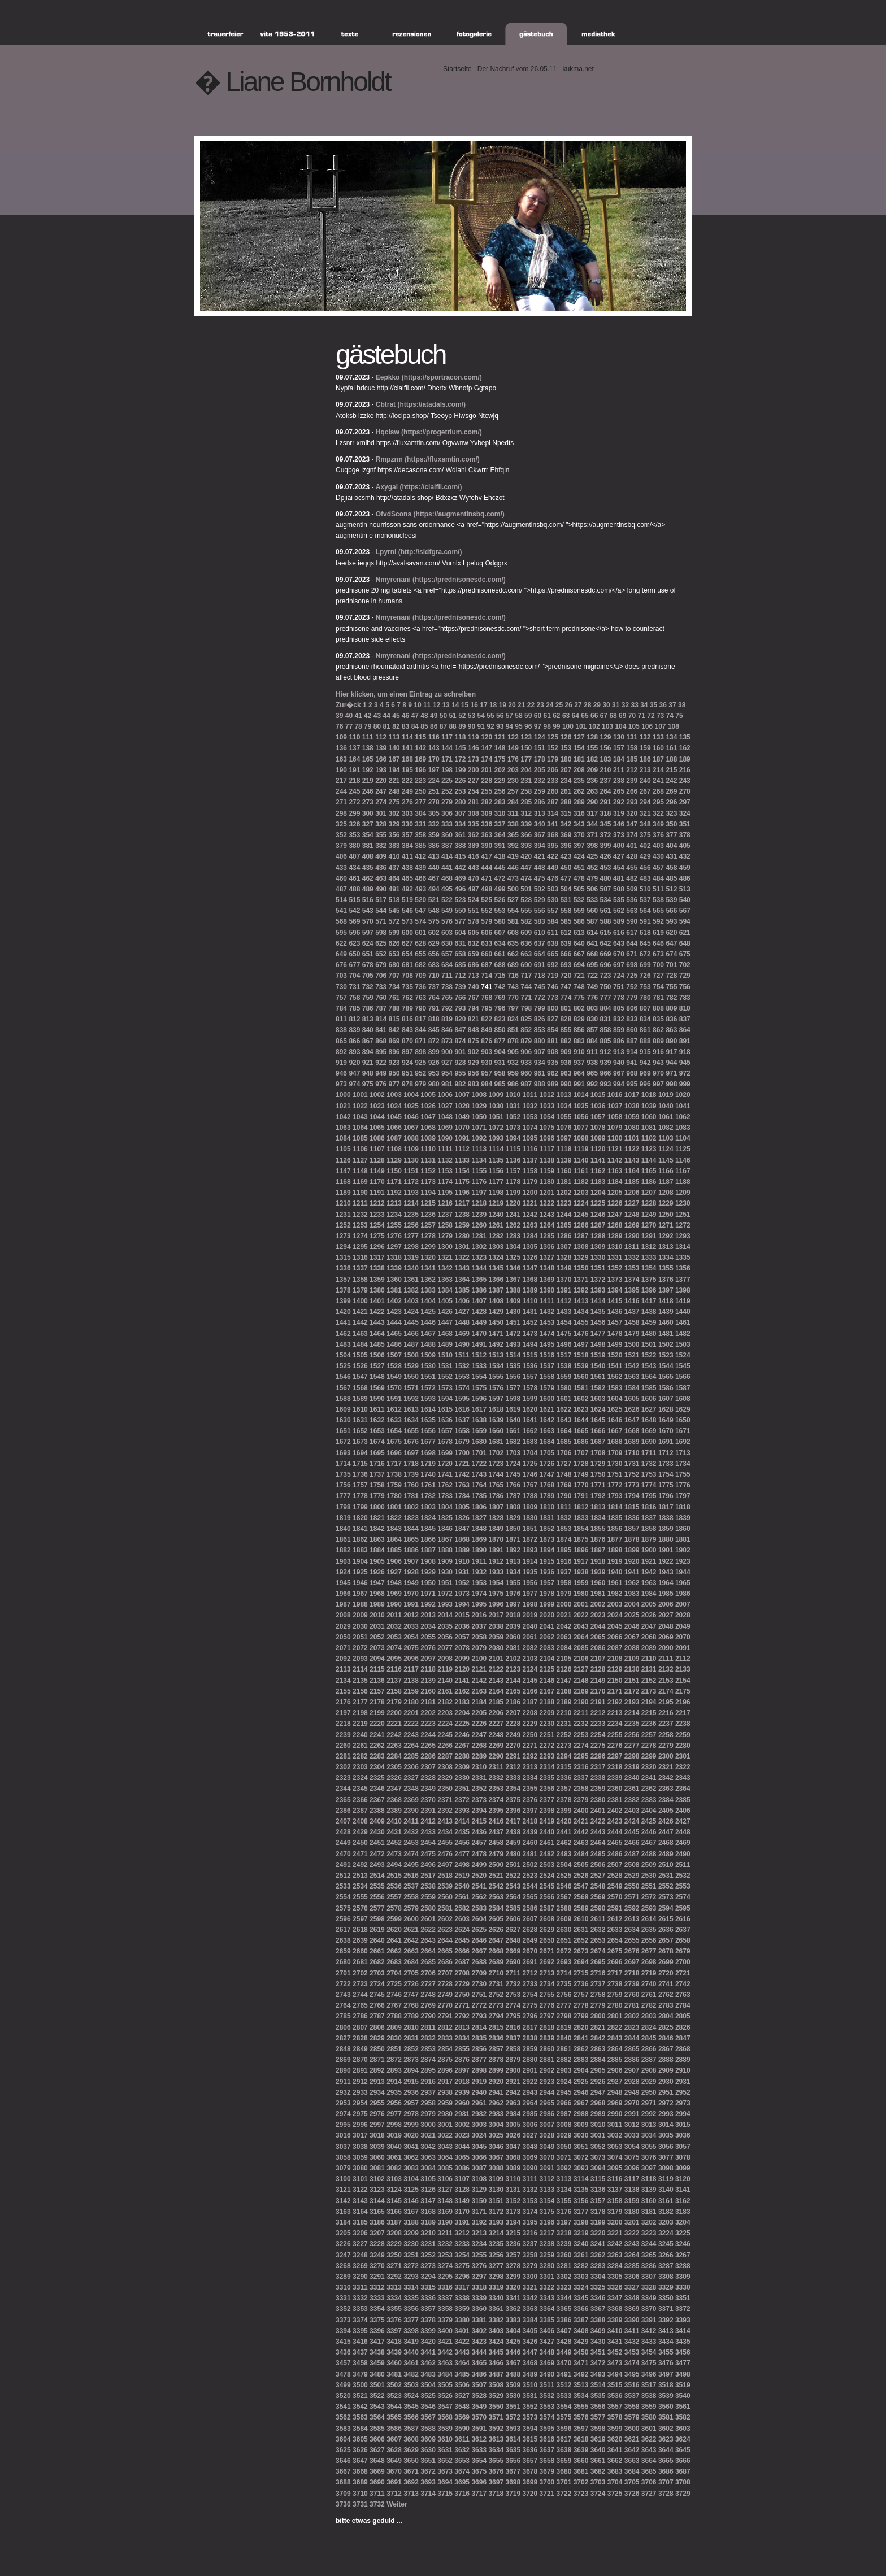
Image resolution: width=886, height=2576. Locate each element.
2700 (682, 1962)
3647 (360, 2461)
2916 (428, 2082)
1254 (377, 1225)
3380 (462, 2320)
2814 (479, 2027)
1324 (495, 1257)
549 (447, 911)
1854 (581, 1529)
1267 (598, 1225)
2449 (343, 1843)
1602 (581, 1399)
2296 (598, 1756)
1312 (649, 1247)
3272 (411, 2266)
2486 (615, 1854)
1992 (428, 1604)
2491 (343, 1865)
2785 (343, 2016)
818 (434, 1019)
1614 (428, 1409)
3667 (343, 2471)
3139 (649, 2190)
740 (473, 987)
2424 (632, 1821)
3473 (615, 2363)
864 (684, 1030)
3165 (377, 2212)
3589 (445, 2429)
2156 (360, 1691)
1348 (547, 1268)
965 (592, 1073)
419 (513, 856)
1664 (564, 1431)
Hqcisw (387, 432)
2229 (530, 1724)
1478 (615, 1334)
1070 (462, 1128)
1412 (564, 1301)
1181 (564, 1182)
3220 (598, 2233)
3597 (581, 2429)
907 (539, 1052)
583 (539, 921)
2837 (512, 2038)
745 (539, 987)
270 (684, 791)
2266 (445, 1746)
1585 (649, 1388)
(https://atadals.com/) (431, 404)
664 (539, 954)
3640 (598, 2450)
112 (380, 737)
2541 (479, 1886)
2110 (649, 1659)
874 (460, 1041)
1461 (682, 1322)
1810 (547, 1507)
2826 (682, 2027)
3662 (615, 2461)
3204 (682, 2222)
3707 (666, 2482)
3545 (411, 2406)
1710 (632, 1453)
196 (420, 770)
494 (434, 889)
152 (552, 748)
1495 (547, 1344)
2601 (428, 1919)
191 (354, 770)
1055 (564, 1117)
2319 (632, 1767)
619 (658, 933)
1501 (649, 1344)
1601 (564, 1399)
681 (407, 965)
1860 (682, 1529)
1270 (649, 1225)
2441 (564, 1832)
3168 (428, 2212)
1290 (632, 1236)
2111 (666, 1659)
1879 (649, 1539)
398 (592, 846)
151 (539, 748)
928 (460, 1063)
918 (684, 1052)
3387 (581, 2320)
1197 (479, 1192)
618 (645, 933)
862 (658, 1030)
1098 (581, 1138)
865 (341, 1041)
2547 (581, 1886)
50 (443, 716)
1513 (495, 1355)
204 (526, 770)
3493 (598, 2374)
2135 (360, 1681)
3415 (343, 2342)
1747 (547, 1474)
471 (486, 878)
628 (420, 943)
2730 (479, 1984)
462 (367, 878)
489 (367, 889)
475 (539, 878)
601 (420, 933)
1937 (564, 1572)
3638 (564, 2450)
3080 (360, 2168)
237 (605, 781)
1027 (445, 1106)
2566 (547, 1897)
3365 (564, 2309)
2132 (666, 1669)
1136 (512, 1160)
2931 (682, 2082)
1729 (598, 1464)
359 (434, 835)
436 (380, 868)
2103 (530, 1659)
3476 (666, 2363)
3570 (479, 2417)
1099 (598, 1138)
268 (658, 791)
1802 (411, 1507)
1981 (598, 1594)
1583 (615, 1388)
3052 (598, 2147)
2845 (649, 2038)
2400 (581, 1810)
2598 (377, 1919)
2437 (495, 1832)
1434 (581, 1312)
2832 (428, 2038)
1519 (598, 1355)
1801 (394, 1507)
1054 (547, 1117)
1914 (530, 1561)
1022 (360, 1106)
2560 (445, 1897)
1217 (462, 1203)
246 (367, 791)
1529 (411, 1366)
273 (367, 802)
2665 (445, 1951)
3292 (394, 2277)
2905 (598, 2070)
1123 (649, 1149)
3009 (581, 2125)
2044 (598, 1626)
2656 (649, 1940)
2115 (377, 1669)
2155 (343, 1691)
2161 (445, 1691)
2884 (598, 2060)
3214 (495, 2233)
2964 (530, 2103)
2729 (462, 1984)
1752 (632, 1474)
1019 (666, 1095)
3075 (632, 2157)
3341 (512, 2298)
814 (380, 1019)
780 (645, 998)
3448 (547, 2352)
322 (658, 813)
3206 (360, 2233)
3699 (530, 2482)
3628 (394, 2450)
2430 (377, 1832)
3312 (377, 2287)
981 (447, 1084)
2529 (632, 1875)
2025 (632, 1615)
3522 (377, 2396)
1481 (666, 1334)
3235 (495, 2244)
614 (592, 933)
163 (341, 759)
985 (500, 1084)
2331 (479, 1778)
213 (645, 770)
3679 (547, 2471)
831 (605, 1019)
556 (539, 911)
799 (539, 1008)
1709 (615, 1453)
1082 (666, 1128)
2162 (462, 1691)
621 (684, 933)
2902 (547, 2070)
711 (447, 976)
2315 (564, 1767)
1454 (564, 1322)
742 (500, 987)
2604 (479, 1919)
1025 (411, 1106)
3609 (428, 2439)
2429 (360, 1832)
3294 (428, 2277)
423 (565, 856)
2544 (530, 1886)
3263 (615, 2255)
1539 (581, 1366)
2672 (564, 1951)
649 (341, 954)
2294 (564, 1756)
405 (684, 846)
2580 (428, 1908)
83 (405, 726)
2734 (547, 1984)
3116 (615, 2179)
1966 (343, 1594)
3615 (530, 2439)
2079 (479, 1648)
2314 (547, 1767)
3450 (581, 2352)
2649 (530, 1940)
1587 (682, 1388)
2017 (495, 1615)
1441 (343, 1322)
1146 (682, 1160)
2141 (462, 1681)
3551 (512, 2406)
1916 (564, 1561)
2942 (512, 2092)
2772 (479, 2005)
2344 (343, 1788)
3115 (598, 2179)
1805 (462, 1507)
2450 (360, 1843)
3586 (394, 2429)
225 (447, 781)
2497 (445, 1865)
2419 (547, 1821)
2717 (615, 1973)
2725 (394, 1984)
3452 (615, 2352)
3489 (530, 2374)
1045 (394, 1117)
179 (552, 759)
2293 (547, 1756)
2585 (512, 1908)
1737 (377, 1474)
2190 (581, 1702)
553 (500, 911)
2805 (682, 2016)
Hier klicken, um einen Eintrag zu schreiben (406, 694)
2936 (411, 2092)
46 (405, 716)
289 (579, 802)
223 (420, 781)
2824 (649, 2027)
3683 (615, 2471)
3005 (512, 2125)
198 (447, 770)
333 (447, 824)
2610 (581, 1919)
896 (394, 1052)
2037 (479, 1626)
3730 (343, 2504)
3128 (462, 2190)
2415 (479, 1821)
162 (684, 748)
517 (380, 900)
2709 (479, 1973)
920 (354, 1063)
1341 (428, 1268)
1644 (581, 1420)
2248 (495, 1735)
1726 (547, 1464)
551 (473, 911)
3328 (649, 2287)
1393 (598, 1290)
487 (341, 889)
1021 (343, 1106)
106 (647, 726)
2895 (428, 2070)
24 (549, 705)
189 (684, 759)
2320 (649, 1767)
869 (394, 1041)
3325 (598, 2287)
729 (684, 976)
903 (486, 1052)
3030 (581, 2135)
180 (565, 759)
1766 (512, 1485)
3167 (411, 2212)
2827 (343, 2038)
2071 (343, 1648)
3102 (377, 2179)
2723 (360, 1984)
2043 (581, 1626)
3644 (666, 2450)
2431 (394, 1832)
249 (407, 791)
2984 (512, 2114)
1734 (682, 1464)
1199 (512, 1192)
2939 (462, 2092)
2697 (632, 1962)
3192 (479, 2222)
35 (653, 705)
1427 (462, 1312)
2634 (632, 1930)
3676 (495, 2471)
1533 (479, 1366)
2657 (666, 1940)
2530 (649, 1875)
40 (349, 716)
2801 (615, 2016)
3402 (479, 2331)
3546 (428, 2406)
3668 (360, 2471)
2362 (649, 1788)
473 (513, 878)
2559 (428, 1897)
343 (579, 824)
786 (367, 1008)
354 (367, 835)
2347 (394, 1788)
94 (509, 726)
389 (473, 846)
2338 (598, 1778)
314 (552, 813)
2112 (682, 1659)
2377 (547, 1800)
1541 (615, 1366)
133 (658, 737)
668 (592, 954)
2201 (411, 1713)
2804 (666, 2016)
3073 (598, 2157)
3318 (479, 2287)
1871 (512, 1539)
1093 (495, 1138)
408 (367, 856)
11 (427, 705)
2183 (462, 1702)
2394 (479, 1810)
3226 (343, 2244)
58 (518, 716)
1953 (479, 1583)
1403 (411, 1301)
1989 (377, 1604)
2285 (411, 1756)
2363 (666, 1788)
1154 (462, 1171)
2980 (445, 2114)
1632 (377, 1420)
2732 (512, 1984)
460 (341, 878)
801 (565, 1008)
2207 (512, 1713)
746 (552, 987)
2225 (462, 1724)
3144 (377, 2201)
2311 (495, 1767)
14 (455, 705)
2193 (632, 1702)
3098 (666, 2168)
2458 (495, 1843)
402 (645, 846)
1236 (428, 1215)
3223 (649, 2233)
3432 (632, 2342)
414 (447, 856)
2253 (581, 1735)
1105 (343, 1149)
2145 (530, 1681)
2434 (445, 1832)
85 (424, 726)
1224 (581, 1203)
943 (658, 1063)
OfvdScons (393, 514)
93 (499, 726)
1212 (377, 1203)
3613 (495, 2439)
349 (658, 824)
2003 (615, 1604)
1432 (547, 1312)
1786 (495, 1496)
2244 (428, 1735)
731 (354, 987)
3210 (428, 2233)
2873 (411, 2060)
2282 (360, 1756)
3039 (377, 2147)
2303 (360, 1767)
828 (565, 1019)
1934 (512, 1572)
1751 (615, 1474)
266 (631, 791)
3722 (564, 2493)
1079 (615, 1128)
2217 (682, 1713)
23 (540, 705)
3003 (479, 2125)
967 (618, 1073)
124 (539, 737)
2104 (547, 1659)
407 (354, 856)
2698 (649, 1962)
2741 (666, 1984)
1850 (512, 1529)
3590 (462, 2429)
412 (420, 856)
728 (671, 976)
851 (513, 1030)
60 (537, 716)
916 (658, 1052)
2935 (394, 2092)
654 (407, 954)
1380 (377, 1290)
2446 (649, 1832)
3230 (411, 2244)
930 (486, 1063)
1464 (377, 1334)
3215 (512, 2233)
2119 (445, 1669)
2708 (462, 1973)
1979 (564, 1594)
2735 (564, 1984)
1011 (530, 1095)
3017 (360, 2135)
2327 (411, 1778)
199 (460, 770)
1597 (495, 1399)
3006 (530, 2125)
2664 (428, 1951)
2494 (394, 1865)
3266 (666, 2255)
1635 (428, 1420)
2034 (428, 1626)
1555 (495, 1377)
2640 (377, 1940)
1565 (666, 1377)
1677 (428, 1442)
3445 (495, 2352)
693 (565, 965)
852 (526, 1030)
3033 (632, 2135)
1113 (479, 1149)
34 (644, 705)
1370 (564, 1279)
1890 (479, 1550)
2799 (581, 2016)
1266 (581, 1225)
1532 (462, 1366)
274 (380, 802)
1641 (530, 1420)
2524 (547, 1875)
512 (671, 889)
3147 (428, 2201)
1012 (547, 1095)
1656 (428, 1431)
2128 (598, 1669)
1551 (428, 1377)
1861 (343, 1539)
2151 (632, 1681)
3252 (428, 2255)
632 (473, 943)
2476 (445, 1854)
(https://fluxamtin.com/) (442, 459)
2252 (564, 1735)
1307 (564, 1247)
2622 (428, 1930)
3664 (649, 2461)
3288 (682, 2266)
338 (513, 824)
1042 (343, 1117)
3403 (495, 2331)
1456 (598, 1322)
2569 (598, 1897)
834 (645, 1019)
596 (354, 933)
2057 (462, 1637)
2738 (615, 1984)
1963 (649, 1583)
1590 (377, 1399)
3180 (632, 2212)
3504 (428, 2385)
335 (473, 824)
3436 (343, 2352)
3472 (598, 2363)
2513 (360, 1875)
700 (658, 965)
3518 (666, 2385)
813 (367, 1019)
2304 (377, 1767)
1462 (343, 1334)
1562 (615, 1377)
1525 (343, 1366)
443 (473, 868)
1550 (411, 1377)
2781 (632, 2005)
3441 (428, 2352)
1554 (479, 1377)
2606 (512, 1919)
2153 (666, 1681)
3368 (615, 2309)
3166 (394, 2212)
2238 (682, 1724)
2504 (564, 1865)
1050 (479, 1117)
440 (434, 868)
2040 (530, 1626)
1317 (377, 1257)
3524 (411, 2396)
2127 (581, 1669)
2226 (479, 1724)
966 (605, 1073)
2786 (360, 2016)
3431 (615, 2342)
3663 (632, 2461)
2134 (343, 1681)
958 (500, 1073)
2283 (377, 1756)
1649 (666, 1420)
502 (539, 889)
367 (539, 835)
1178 (512, 1182)
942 (645, 1063)
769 (500, 998)
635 (513, 943)
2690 (512, 1962)
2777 (564, 2005)
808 (658, 1008)
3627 (377, 2450)
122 (513, 737)
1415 (615, 1301)
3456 (682, 2352)
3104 (411, 2179)
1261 (495, 1225)
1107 (377, 1149)
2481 (530, 1854)
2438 (512, 1832)
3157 (598, 2201)
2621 (411, 1930)
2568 (581, 1897)
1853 (564, 1529)
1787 (512, 1496)
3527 (462, 2396)
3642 (632, 2450)
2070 (682, 1637)
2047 (649, 1626)
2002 (598, 1604)
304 (420, 813)
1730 (615, 1464)
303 (407, 813)
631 (460, 943)
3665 (666, 2461)
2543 (512, 1886)
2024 (615, 1615)
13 (445, 705)
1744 (495, 1474)
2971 (649, 2103)
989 (552, 1084)
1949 (411, 1583)
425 (592, 856)
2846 (666, 2038)
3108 (479, 2179)
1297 (394, 1247)
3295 (445, 2277)
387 (447, 846)
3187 (394, 2222)
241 (658, 781)
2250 (530, 1735)
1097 (564, 1138)
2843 (615, 2038)
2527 (598, 1875)
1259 (462, 1225)
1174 (445, 1182)
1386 (479, 1290)
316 (579, 813)
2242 (394, 1735)
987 (526, 1084)
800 (552, 1008)
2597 (360, 1919)
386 (434, 846)
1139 (564, 1160)
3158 (615, 2201)
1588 (343, 1399)
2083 (547, 1648)
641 (592, 943)
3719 (512, 2493)
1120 (598, 1149)
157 (618, 748)
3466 (495, 2363)
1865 (411, 1539)
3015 (682, 2125)
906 (526, 1052)
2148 (581, 1681)
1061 (666, 1117)
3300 (530, 2277)
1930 (445, 1572)
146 (473, 748)
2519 (462, 1875)
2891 (360, 2070)
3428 (564, 2342)
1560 (581, 1377)
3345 (581, 2298)
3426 (530, 2342)
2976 (377, 2114)
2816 (512, 2027)
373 (618, 835)
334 (460, 824)
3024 (479, 2135)
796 (500, 1008)
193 (380, 770)
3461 (411, 2363)
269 (671, 791)
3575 (564, 2417)
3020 (411, 2135)
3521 (360, 2396)
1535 (512, 1366)
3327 (632, 2287)
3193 (495, 2222)
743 (513, 987)
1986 (682, 1594)
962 (552, 1073)
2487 (632, 1854)
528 (526, 900)
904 (500, 1052)
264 (605, 791)
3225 (682, 2233)
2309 (462, 1767)
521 (434, 900)
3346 (598, 2298)
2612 (615, 1919)
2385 (682, 1800)
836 (671, 1019)
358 (420, 835)
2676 (632, 1951)
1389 (530, 1290)
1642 (547, 1420)
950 (394, 1073)
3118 (649, 2179)
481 (618, 878)
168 (407, 759)
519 (407, 900)
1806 (479, 1507)
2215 (649, 1713)
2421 (581, 1821)
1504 (343, 1355)
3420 (428, 2342)
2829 (377, 2038)
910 (579, 1052)
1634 (411, 1420)
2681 (360, 1962)
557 (552, 911)
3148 (445, 2201)
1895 (564, 1550)
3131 (512, 2190)
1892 (512, 1550)
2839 (547, 2038)
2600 (411, 1919)
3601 (649, 2429)
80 (377, 726)
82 (395, 726)
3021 (428, 2135)
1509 (428, 1355)
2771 (462, 2005)
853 (539, 1030)
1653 (377, 1431)
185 (631, 759)
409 (380, 856)
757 (341, 998)
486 (684, 878)
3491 (564, 2374)
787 (380, 1008)
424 (579, 856)
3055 (649, 2147)
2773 (495, 2005)
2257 (649, 1735)
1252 (343, 1225)
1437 (632, 1312)
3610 (445, 2439)
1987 (343, 1604)
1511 (462, 1355)
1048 (445, 1117)
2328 (428, 1778)
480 (605, 878)
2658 (682, 1940)
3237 (530, 2244)
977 (394, 1084)
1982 (615, 1594)
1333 (649, 1257)
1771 (598, 1485)
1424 (411, 1312)
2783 (666, 2005)
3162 (682, 2201)
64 (575, 716)
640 (579, 943)
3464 (462, 2363)
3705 (632, 2482)
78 (358, 726)
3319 (495, 2287)
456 (645, 868)
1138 (547, 1160)
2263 (394, 1746)
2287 (445, 1756)
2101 (495, 1659)
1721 (462, 1464)
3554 (564, 2406)
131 (631, 737)
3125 (411, 2190)
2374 (495, 1800)
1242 (530, 1215)
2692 (547, 1962)
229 (500, 781)
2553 (682, 1886)
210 (605, 770)
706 (380, 976)
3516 (632, 2385)
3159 (632, 2201)
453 (605, 868)
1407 (479, 1301)
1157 (512, 1171)
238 (618, 781)
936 (565, 1063)
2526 (581, 1875)
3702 (581, 2482)
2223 (428, 1724)
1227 (632, 1203)
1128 (377, 1160)
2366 (360, 1800)
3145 (394, 2201)
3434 (666, 2342)
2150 (615, 1681)
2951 (666, 2092)
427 (618, 856)
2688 (479, 1962)
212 (631, 770)
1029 (479, 1106)
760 (380, 998)
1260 (479, 1225)
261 (565, 791)
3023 (462, 2135)
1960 (598, 1583)
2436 (479, 1832)
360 (447, 835)
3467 (512, 2363)
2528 (615, 1875)
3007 (547, 2125)
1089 (428, 1138)
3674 (462, 2471)
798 (526, 1008)
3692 (411, 2482)
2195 (666, 1702)
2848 (343, 2049)
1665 (581, 1431)
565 (658, 911)
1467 (428, 1334)
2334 (530, 1778)
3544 (394, 2406)
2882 (564, 2060)
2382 (632, 1800)
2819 (564, 2027)
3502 (394, 2385)
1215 (428, 1203)
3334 (394, 2298)
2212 (598, 1713)
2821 (598, 2027)
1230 (682, 1203)
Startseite (457, 69)
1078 (598, 1128)
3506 (462, 2385)
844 (420, 1030)
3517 (649, 2385)
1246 (598, 1215)
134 (671, 737)
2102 (512, 1659)
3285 (632, 2266)
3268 (343, 2266)
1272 (682, 1225)
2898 (479, 2070)
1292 (666, 1236)
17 (483, 705)
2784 (682, 2005)
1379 (360, 1290)
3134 (564, 2190)
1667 (615, 1431)
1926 (377, 1572)
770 (513, 998)
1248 (632, 1215)
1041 (682, 1106)
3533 (564, 2396)
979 (420, 1084)
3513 (581, 2385)
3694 (445, 2482)
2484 (581, 1854)
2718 (632, 1973)
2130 (632, 1669)
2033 (411, 1626)
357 (407, 835)
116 (434, 737)
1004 (411, 1095)
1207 (649, 1192)
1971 (428, 1594)
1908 (428, 1561)
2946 (581, 2092)
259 (539, 791)
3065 (462, 2157)
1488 (428, 1344)
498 (486, 889)
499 (500, 889)
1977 (530, 1594)
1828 (495, 1518)
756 (684, 987)
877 (500, 1041)
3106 (445, 2179)
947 (354, 1073)
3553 (547, 2406)
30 (606, 705)
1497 (581, 1344)
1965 (682, 1583)
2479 (495, 1854)
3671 (411, 2471)
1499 (615, 1344)
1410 (530, 1301)
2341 (649, 1778)
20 (511, 705)
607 (500, 933)
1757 (360, 1485)
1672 (343, 1442)
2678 (666, 1951)
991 (579, 1084)
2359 (598, 1788)
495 (447, 889)
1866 (428, 1539)
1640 (512, 1420)
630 (447, 943)
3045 (479, 2147)
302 (394, 813)
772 (539, 998)
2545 (547, 1886)
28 (587, 705)
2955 (377, 2103)
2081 (512, 1648)
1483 (343, 1344)
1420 (343, 1312)
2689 (495, 1962)
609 (526, 933)
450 (565, 868)
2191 (598, 1702)
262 (579, 791)
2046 (632, 1626)
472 (500, 878)
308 (473, 813)
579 (486, 921)
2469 (682, 1843)
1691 (666, 1442)
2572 (649, 1897)
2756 (564, 1995)
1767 (530, 1485)
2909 (666, 2070)
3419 (411, 2342)
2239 (343, 1735)
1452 (530, 1322)
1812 (581, 1507)
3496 (649, 2374)
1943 (666, 1572)
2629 (547, 1930)
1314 (682, 1247)
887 (631, 1041)
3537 (632, 2396)
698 (631, 965)
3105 (428, 2179)
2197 (343, 1713)
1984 (649, 1594)
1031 (512, 1106)
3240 (581, 2244)
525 (486, 900)
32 (625, 705)
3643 (649, 2450)
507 (605, 889)
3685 (649, 2471)
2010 (377, 1615)
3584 (360, 2429)
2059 (495, 1637)
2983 (495, 2114)
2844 (632, 2038)
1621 (547, 1409)
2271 (530, 1746)
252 (447, 791)
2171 (615, 1691)
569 (354, 921)
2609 (564, 1919)
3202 (649, 2222)
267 (645, 791)
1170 (377, 1182)
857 (592, 1030)
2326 (394, 1778)
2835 (479, 2038)
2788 (394, 2016)
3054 (632, 2147)
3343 (547, 2298)
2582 (462, 1908)
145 (460, 748)
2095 (394, 1659)
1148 (360, 1171)
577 (460, 921)
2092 (343, 1659)
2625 (479, 1930)
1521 (632, 1355)
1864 (394, 1539)
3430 (598, 2342)
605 (473, 933)
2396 (512, 1810)
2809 (394, 2027)
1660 (495, 1431)
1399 (343, 1301)
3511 (547, 2385)
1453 (547, 1322)
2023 (598, 1615)
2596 (343, 1919)
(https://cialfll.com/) (430, 487)
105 (634, 726)
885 (605, 1041)
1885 (394, 1550)
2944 (547, 2092)
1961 (615, 1583)
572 (394, 921)
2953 (343, 2103)
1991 (411, 1604)
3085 (445, 2168)
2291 (512, 1756)
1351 (598, 1268)
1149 (377, 1171)
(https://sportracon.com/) (442, 377)
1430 (512, 1312)
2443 (598, 1832)
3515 (615, 2385)
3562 (343, 2417)
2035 (445, 1626)
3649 (394, 2461)
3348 (632, 2298)
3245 (666, 2244)
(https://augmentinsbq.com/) (458, 514)
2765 (360, 2005)
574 (420, 921)
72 (650, 716)
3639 (581, 2450)
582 (526, 921)
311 (513, 813)
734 (394, 987)
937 (579, 1063)
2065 (598, 1637)
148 (500, 748)
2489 (666, 1854)
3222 (632, 2233)
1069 (445, 1128)
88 (452, 726)
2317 (598, 1767)
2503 (547, 1865)
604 (460, 933)
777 (605, 998)
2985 (530, 2114)
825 (526, 1019)
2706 (428, 1973)
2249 (512, 1735)
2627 (512, 1930)
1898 (615, 1550)
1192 (394, 1192)
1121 (615, 1149)
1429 (495, 1312)
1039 (649, 1106)
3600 (632, 2429)
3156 (581, 2201)
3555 (581, 2406)
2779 (598, 2005)
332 (434, 824)
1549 (394, 1377)
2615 (666, 1919)
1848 (479, 1529)
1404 (428, 1301)
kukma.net (577, 69)
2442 (581, 1832)
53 (471, 716)
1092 (479, 1138)
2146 (547, 1681)
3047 (512, 2147)
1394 (615, 1290)
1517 (564, 1355)
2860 (547, 2049)
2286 (428, 1756)
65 (584, 716)
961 (539, 1073)
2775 (530, 2005)
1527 (377, 1366)
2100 (479, 1659)
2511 (682, 1865)
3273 (428, 2266)
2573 (666, 1897)
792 (447, 1008)
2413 (445, 1821)
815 (394, 1019)
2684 (411, 1962)
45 (395, 716)
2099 (462, 1659)
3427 (547, 2342)
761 (394, 998)
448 (539, 868)
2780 (615, 2005)
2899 (495, 2070)
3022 (445, 2135)
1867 (445, 1539)
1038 (632, 1106)
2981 (462, 2114)
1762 (445, 1485)
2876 (462, 2060)
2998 (394, 2125)
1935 (530, 1572)
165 (367, 759)
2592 (632, 1908)
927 (447, 1063)
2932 (343, 2092)
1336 (343, 1268)
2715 (581, 1973)
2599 (394, 1919)
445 (500, 868)
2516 (411, 1875)
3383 (512, 2320)
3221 (615, 2233)
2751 (479, 1995)
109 (341, 737)
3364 (547, 2309)
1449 (479, 1322)
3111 (530, 2179)
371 (592, 835)
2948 (615, 2092)
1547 (360, 1377)
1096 (547, 1138)
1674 (377, 1442)
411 (407, 856)
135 (684, 737)
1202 (564, 1192)
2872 (394, 2060)
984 (486, 1084)
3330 (682, 2287)
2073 (377, 1648)
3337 (445, 2298)
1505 (360, 1355)
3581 (666, 2417)
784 (341, 1008)
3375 (377, 2320)
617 (631, 933)
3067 (495, 2157)
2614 (649, 1919)
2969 (615, 2103)
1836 (632, 1518)
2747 (411, 1995)
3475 (649, 2363)
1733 (666, 1464)
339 (526, 824)
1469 (462, 1334)
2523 (530, 1875)
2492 (360, 1865)
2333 (512, 1778)
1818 (682, 1507)
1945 (343, 1583)
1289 (615, 1236)
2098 (445, 1659)
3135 (581, 2190)
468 (447, 878)
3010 (598, 2125)
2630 (564, 1930)
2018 (512, 1615)
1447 (445, 1322)
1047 (428, 1117)
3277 (495, 2266)
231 (526, 781)
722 (592, 976)
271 (341, 802)
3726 (632, 2493)
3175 (547, 2212)
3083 (411, 2168)
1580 (564, 1388)
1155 (479, 1171)
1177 (495, 1182)
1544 (666, 1366)
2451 (377, 1843)
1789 (547, 1496)
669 (605, 954)
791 (434, 1008)
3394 (343, 2331)
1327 (547, 1257)
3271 (394, 2266)
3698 (512, 2482)
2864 (615, 2049)
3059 (360, 2157)
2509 (649, 1865)
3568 (445, 2417)
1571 (411, 1388)
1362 (428, 1279)
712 (460, 976)
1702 (495, 1453)
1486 (394, 1344)
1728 (581, 1464)
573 (407, 921)
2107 (598, 1659)
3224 (666, 2233)
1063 (343, 1128)
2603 (462, 1919)
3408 (581, 2331)
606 (486, 933)
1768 (547, 1485)
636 (526, 943)
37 (672, 705)
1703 (512, 1453)
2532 (682, 1875)
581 (513, 921)
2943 (530, 2092)
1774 (649, 1485)
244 (341, 791)
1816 (649, 1507)
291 (605, 802)
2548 (598, 1886)
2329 (445, 1778)
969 (645, 1073)
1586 (666, 1388)
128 (592, 737)
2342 (666, 1778)
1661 (512, 1431)
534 (605, 900)
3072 (581, 2157)
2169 (581, 1691)
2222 (411, 1724)
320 (631, 813)
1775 (666, 1485)
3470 (564, 2363)
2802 (632, 2016)
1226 (615, 1203)
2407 (343, 1821)
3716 (462, 2493)
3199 (598, 2222)
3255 (479, 2255)
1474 (547, 1334)
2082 (530, 1648)
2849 (360, 2049)
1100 (615, 1138)
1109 (411, 1149)
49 (433, 716)
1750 (598, 1474)
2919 (479, 2082)
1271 (666, 1225)
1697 (411, 1453)
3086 (462, 2168)
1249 (649, 1215)
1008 (479, 1095)
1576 (495, 1388)
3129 (479, 2190)
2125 (547, 1669)
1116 (530, 1149)
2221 (394, 1724)
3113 (564, 2179)
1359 (377, 1279)
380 (354, 846)
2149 (598, 1681)
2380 (598, 1800)
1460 (666, 1322)
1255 (394, 1225)
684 (447, 965)
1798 (343, 1507)
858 (605, 1030)
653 (394, 954)
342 (565, 824)
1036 (598, 1106)
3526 (445, 2396)
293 (631, 802)
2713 (547, 1973)
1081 (649, 1128)
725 (631, 976)
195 (407, 770)
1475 (564, 1334)
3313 (394, 2287)
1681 (495, 1442)
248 (394, 791)
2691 (530, 1962)
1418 (666, 1301)
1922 (666, 1561)
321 (645, 813)
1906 (394, 1561)
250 (420, 791)
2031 (377, 1626)
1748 (564, 1474)
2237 (666, 1724)
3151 (495, 2201)
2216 (666, 1713)
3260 (564, 2255)
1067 (411, 1128)
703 (341, 976)
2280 (682, 1746)
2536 (394, 1886)
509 (631, 889)
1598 (512, 1399)
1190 (360, 1192)
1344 (479, 1268)
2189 (564, 1702)
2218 (343, 1724)
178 (539, 759)
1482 (682, 1334)
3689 (360, 2482)
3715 (445, 2493)
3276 (479, 2266)
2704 (394, 1973)
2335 (547, 1778)
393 (526, 846)
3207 (377, 2233)
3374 (360, 2320)
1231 (343, 1215)
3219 (581, 2233)
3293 (411, 2277)
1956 (530, 1583)
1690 (649, 1442)
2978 (411, 2114)
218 (354, 781)
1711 (649, 1453)
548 (434, 911)
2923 (547, 2082)
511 (658, 889)
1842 (377, 1529)
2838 (530, 2038)
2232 (581, 1724)
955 (460, 1073)
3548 (462, 2406)
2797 (547, 2016)
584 (552, 921)
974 (354, 1084)
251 (434, 791)
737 (434, 987)
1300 (445, 1247)
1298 (411, 1247)
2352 (479, 1788)
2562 (479, 1897)
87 (443, 726)
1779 (377, 1496)
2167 (547, 1691)
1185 (632, 1182)
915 (645, 1052)
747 (565, 987)
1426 (445, 1312)
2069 (666, 1637)
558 (565, 911)
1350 (581, 1268)
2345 (360, 1788)
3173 (512, 2212)
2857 (495, 2049)
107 (660, 726)
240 (645, 781)
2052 (377, 1637)
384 (407, 846)
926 (434, 1063)
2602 (445, 1919)
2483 (564, 1854)
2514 (377, 1875)
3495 (632, 2374)
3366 (581, 2309)
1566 (682, 1377)
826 (539, 1019)
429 (645, 856)
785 (354, 1008)
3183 (682, 2212)
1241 (512, 1215)
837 (684, 1019)
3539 (666, 2396)
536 (631, 900)
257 (513, 791)
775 (579, 998)
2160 (428, 1691)
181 (579, 759)
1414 (598, 1301)
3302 (564, 2277)
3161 (666, 2201)
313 (539, 813)
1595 (462, 1399)
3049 (547, 2147)
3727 (649, 2493)
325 (341, 824)
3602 (666, 2429)
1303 (495, 1247)
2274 (581, 1746)
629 (434, 943)
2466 (632, 1843)
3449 (564, 2352)
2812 (445, 2027)
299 (354, 813)
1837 (649, 1518)
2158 (394, 1691)
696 (605, 965)
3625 (343, 2450)
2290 (495, 1756)
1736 (360, 1474)
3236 (512, 2244)
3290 (360, 2277)
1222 (547, 1203)
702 (684, 965)
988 (539, 1084)
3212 (462, 2233)
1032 (530, 1106)
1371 (581, 1279)
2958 (428, 2103)
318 (605, 813)
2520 (479, 1875)
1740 (428, 1474)
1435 (598, 1312)
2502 (530, 1865)
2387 (360, 1810)
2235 (632, 1724)
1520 (615, 1355)
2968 (598, 2103)
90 (471, 726)
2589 (581, 1908)
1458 (632, 1322)
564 (645, 911)
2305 (394, 1767)
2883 (581, 2060)
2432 (411, 1832)
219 (367, 781)
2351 (462, 1788)
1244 (564, 1215)
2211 (581, 1713)
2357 (564, 1788)
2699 (666, 1962)
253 (460, 791)
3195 (530, 2222)
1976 (512, 1594)
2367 (377, 1800)
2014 (445, 1615)
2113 (343, 1669)
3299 (512, 2277)
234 (565, 781)
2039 (512, 1626)
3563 (360, 2417)
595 (341, 933)
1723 (495, 1464)
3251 (411, 2255)
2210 (564, 1713)
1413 (581, 1301)
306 (447, 813)
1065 (377, 1128)
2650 (547, 1940)
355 (380, 835)
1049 (462, 1117)
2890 (343, 2070)
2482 (547, 1854)
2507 (615, 1865)
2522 (512, 1875)
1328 (564, 1257)
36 (663, 705)
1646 (615, 1420)
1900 (649, 1550)
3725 (615, 2493)
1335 (682, 1257)
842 (394, 1030)
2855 (462, 2049)
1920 (632, 1561)
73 (660, 716)
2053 (394, 1637)
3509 (512, 2385)
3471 (581, 2363)
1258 (445, 1225)
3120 (682, 2179)
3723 (581, 2493)
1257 (428, 1225)
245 (354, 791)
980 (434, 1084)
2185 (495, 1702)
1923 (682, 1561)
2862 (581, 2049)
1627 (649, 1409)
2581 (445, 1908)
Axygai (387, 487)
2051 (360, 1637)
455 (631, 868)
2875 (445, 2060)
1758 (377, 1485)
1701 (479, 1453)
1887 (428, 1550)
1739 (411, 1474)
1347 (530, 1268)
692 (552, 965)
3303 (581, 2277)
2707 (445, 1973)
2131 (649, 1669)
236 (592, 781)
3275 (462, 2266)
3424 (495, 2342)
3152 (512, 2201)
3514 (598, 2385)
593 (671, 921)
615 (605, 933)
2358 (581, 1788)
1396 (649, 1290)
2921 (512, 2082)
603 (447, 933)
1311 (632, 1247)
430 (658, 856)
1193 (411, 1192)
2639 (360, 1940)
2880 (530, 2060)
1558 (547, 1377)
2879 (512, 2060)
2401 (598, 1810)
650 (354, 954)
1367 (512, 1279)
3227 (360, 2244)
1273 (343, 1236)
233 (552, 781)
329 (394, 824)
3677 (512, 2471)
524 (473, 900)
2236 (649, 1724)
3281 (564, 2266)
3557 (615, 2406)
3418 (394, 2342)
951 (407, 1073)
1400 (360, 1301)
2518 (445, 1875)
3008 (564, 2125)
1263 (530, 1225)
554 (513, 911)
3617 (564, 2439)
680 (394, 965)
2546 (564, 1886)
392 (513, 846)
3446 (512, 2352)
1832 (564, 1518)
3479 (360, 2374)
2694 (581, 1962)
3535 (598, 2396)
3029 (564, 2135)
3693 (428, 2482)
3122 (360, 2190)
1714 (343, 1464)
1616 (462, 1409)
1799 (360, 1507)
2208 (530, 1713)
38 (681, 705)
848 (473, 1030)
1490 (462, 1344)
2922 (530, 2082)
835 (658, 1019)
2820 (581, 2027)
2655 (632, 1940)
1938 (581, 1572)
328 (380, 824)
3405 (530, 2331)
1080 (632, 1128)
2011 (394, 1615)
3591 (479, 2429)
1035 (581, 1106)
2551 (649, 1886)
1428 (479, 1312)
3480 (377, 2374)
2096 (411, 1659)
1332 (632, 1257)
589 (618, 921)
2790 (428, 2016)
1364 (462, 1279)
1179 (530, 1182)
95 (518, 726)
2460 (530, 1843)
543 (367, 911)
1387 (495, 1290)
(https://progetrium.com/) (441, 432)
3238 (547, 2244)
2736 (581, 1984)
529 (539, 900)
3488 (512, 2374)
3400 (445, 2331)
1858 (649, 1529)
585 (565, 921)
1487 (411, 1344)
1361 (411, 1279)
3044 (462, 2147)
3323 (564, 2287)
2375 (512, 1800)
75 (679, 716)
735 (407, 987)
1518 (581, 1355)
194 (394, 770)
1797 (682, 1496)
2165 (512, 1691)
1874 (564, 1539)
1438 (649, 1312)
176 (513, 759)
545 (394, 911)
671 (631, 954)
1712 (666, 1453)
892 (341, 1052)
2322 (682, 1767)
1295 (360, 1247)
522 (447, 900)
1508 (411, 1355)
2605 (495, 1919)
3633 (479, 2450)
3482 (411, 2374)
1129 (394, 1160)
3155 (564, 2201)
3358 (445, 2309)
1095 (530, 1138)
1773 (632, 1485)
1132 (445, 1160)
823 (500, 1019)
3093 (581, 2168)
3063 (428, 2157)
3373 (343, 2320)
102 (594, 726)
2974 (343, 2114)
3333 (377, 2298)
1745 (512, 1474)
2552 (666, 1886)
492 (407, 889)
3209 (411, 2233)
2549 (615, 1886)
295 (658, 802)
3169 (445, 2212)
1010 (512, 1095)
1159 (547, 1171)
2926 (598, 2082)
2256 (632, 1735)
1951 (445, 1583)
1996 (495, 1604)
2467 (649, 1843)
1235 (411, 1215)
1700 (462, 1453)
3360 (479, 2309)
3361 (495, 2309)
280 (460, 802)
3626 (360, 2450)
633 (486, 943)
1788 (530, 1496)
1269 (632, 1225)
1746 (530, 1474)
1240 (495, 1215)
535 (618, 900)
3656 (512, 2461)
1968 (377, 1594)
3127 (445, 2190)
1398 (682, 1290)
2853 (428, 2049)
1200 (530, 1192)
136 (341, 748)
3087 (479, 2168)
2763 (682, 1995)
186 (645, 759)
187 (658, 759)
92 (490, 726)
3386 (564, 2320)
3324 (581, 2287)
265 (618, 791)
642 (605, 943)
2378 (564, 1800)
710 (434, 976)
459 (684, 868)
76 (339, 726)
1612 (394, 1409)
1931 (462, 1572)
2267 (462, 1746)
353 (354, 835)
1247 (615, 1215)
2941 (495, 2092)
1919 (615, 1561)
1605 (632, 1399)
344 (592, 824)
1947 (377, 1583)
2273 (564, 1746)
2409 (377, 1821)
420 (526, 856)
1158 (530, 1171)
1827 (479, 1518)
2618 (360, 1930)
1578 (530, 1388)
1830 (530, 1518)
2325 (377, 1778)
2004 (632, 1604)
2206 (495, 1713)
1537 (547, 1366)
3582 (682, 2417)
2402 (615, 1810)
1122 (632, 1149)
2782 (649, 2005)
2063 (564, 1637)
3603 (682, 2429)
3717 (479, 2493)
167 (394, 759)
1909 (445, 1561)
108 (673, 726)
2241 (377, 1735)
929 (473, 1063)
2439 (530, 1832)
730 (341, 987)
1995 (479, 1604)
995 (631, 1084)
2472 (377, 1854)
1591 (394, 1399)
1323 (479, 1257)
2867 (666, 2049)
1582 (598, 1388)
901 (460, 1052)
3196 (547, 2222)
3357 (428, 2309)
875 (473, 1041)
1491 (479, 1344)
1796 (666, 1496)
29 (597, 705)
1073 (512, 1128)
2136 (377, 1681)
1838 (666, 1518)
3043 (445, 2147)
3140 (666, 2190)
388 (460, 846)
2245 (445, 1735)
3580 (649, 2417)
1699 (445, 1453)
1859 (666, 1529)
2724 (377, 1984)
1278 (428, 1236)
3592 (495, 2429)
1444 (394, 1322)
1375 (649, 1279)
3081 (377, 2168)
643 (618, 943)
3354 (377, 2309)
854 (552, 1030)
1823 (411, 1518)
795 (486, 1008)
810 (684, 1008)
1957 (547, 1583)
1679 (462, 1442)
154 (579, 748)
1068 (428, 1128)
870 (407, 1041)
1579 (547, 1388)
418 (500, 856)
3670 (394, 2471)
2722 (343, 1984)
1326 (530, 1257)
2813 (462, 2027)
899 (434, 1052)
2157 (377, 1691)
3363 (530, 2309)
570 (367, 921)
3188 (411, 2222)
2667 (479, 1951)
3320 (512, 2287)
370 (579, 835)
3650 (411, 2461)
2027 (666, 1615)
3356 (411, 2309)
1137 (530, 1160)
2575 (343, 1908)
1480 (649, 1334)
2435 (462, 1832)
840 (367, 1030)
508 (618, 889)
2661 (377, 1951)
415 (460, 856)
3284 (615, 2266)
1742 (462, 1474)
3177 (581, 2212)
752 (631, 987)
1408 (495, 1301)
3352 (343, 2309)
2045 (615, 1626)
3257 (512, 2255)
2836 (495, 2038)
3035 (666, 2135)
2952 (682, 2092)
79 (367, 726)
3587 (411, 2429)
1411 (547, 1301)
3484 (445, 2374)
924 (407, 1063)
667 (579, 954)
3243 (632, 2244)
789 (407, 1008)
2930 (666, 2082)
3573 (530, 2417)
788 (394, 1008)
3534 (581, 2396)
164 (354, 759)
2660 (360, 1951)
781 (658, 998)
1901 (666, 1550)
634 (500, 943)
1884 (377, 1550)
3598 (598, 2429)
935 (552, 1063)
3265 (649, 2255)
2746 (394, 1995)
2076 (428, 1648)
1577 (512, 1388)
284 (513, 802)
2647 (495, 1940)
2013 (428, 1615)
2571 (632, 1897)
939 (605, 1063)
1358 (360, 1279)
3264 (632, 2255)
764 (434, 998)
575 (434, 921)
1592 (411, 1399)
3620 (615, 2439)
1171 (394, 1182)
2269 (495, 1746)
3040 (394, 2147)
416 (473, 856)
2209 (547, 1713)
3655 (495, 2461)
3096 (632, 2168)
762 (407, 998)
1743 (479, 1474)
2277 (632, 1746)
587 (592, 921)
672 (645, 954)
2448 (682, 1832)
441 (447, 868)
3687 (682, 2471)
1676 (411, 1442)
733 (380, 987)
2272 (547, 1746)
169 (420, 759)
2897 (462, 2070)
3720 (530, 2493)
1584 (632, 1388)
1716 (377, 1464)
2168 (564, 1691)
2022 (581, 1615)
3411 (632, 2331)
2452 (394, 1843)
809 (671, 1008)
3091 (547, 2168)
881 (552, 1041)
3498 (682, 2374)
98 (546, 726)
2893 (394, 2070)
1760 (411, 1485)
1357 (343, 1279)
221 (394, 781)
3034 (649, 2135)
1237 (445, 1215)
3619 (598, 2439)
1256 (411, 1225)
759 (367, 998)
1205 (615, 1192)
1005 (428, 1095)
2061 (530, 1637)
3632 (462, 2450)
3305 (615, 2277)
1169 (360, 1182)
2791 (445, 2016)
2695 (598, 1962)
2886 (632, 2060)
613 (579, 933)
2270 (512, 1746)
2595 (682, 1908)
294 (645, 802)
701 (671, 965)
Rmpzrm (389, 459)
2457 (479, 1843)
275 (394, 802)
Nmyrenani (393, 580)
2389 (394, 1810)
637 (539, 943)
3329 (666, 2287)
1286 (564, 1236)
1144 (649, 1160)
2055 (428, 1637)
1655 (411, 1431)
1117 (547, 1149)
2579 (411, 1908)
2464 (598, 1843)
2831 (411, 2038)
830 (592, 1019)
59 (528, 716)
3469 (547, 2363)
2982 (479, 2114)
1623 (581, 1409)
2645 (462, 1940)
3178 (598, 2212)
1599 (530, 1399)
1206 (632, 1192)
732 (367, 987)
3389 (615, 2320)
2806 (343, 2027)
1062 (682, 1117)
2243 (411, 1735)
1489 (445, 1344)
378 (684, 835)
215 (671, 770)
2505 (581, 1865)
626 (394, 943)
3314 (411, 2287)
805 (618, 1008)
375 (645, 835)
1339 (394, 1268)
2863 (598, 2049)
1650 (682, 1420)
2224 (445, 1724)
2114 (360, 1669)
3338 (462, 2298)
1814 (615, 1507)
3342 (530, 2298)
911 (592, 1052)
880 (539, 1041)
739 (460, 987)
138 (367, 748)
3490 (547, 2374)
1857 (632, 1529)
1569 (377, 1388)
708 (407, 976)
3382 (495, 2320)
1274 (360, 1236)
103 (607, 726)
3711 (377, 2493)
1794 (632, 1496)
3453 (632, 2352)
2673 (581, 1951)
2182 (445, 1702)
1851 (530, 1529)
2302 (343, 1767)
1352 (615, 1268)
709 (420, 976)
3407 (564, 2331)
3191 (462, 2222)
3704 (615, 2482)
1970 (411, 1594)
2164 (495, 1691)
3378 (428, 2320)
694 (579, 965)
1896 (581, 1550)
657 (447, 954)
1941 (632, 1572)
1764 (479, 1485)
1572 (428, 1388)
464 (394, 878)
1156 (495, 1171)
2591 (615, 1908)
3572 (512, 2417)
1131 (428, 1160)
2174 (666, 1691)
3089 (512, 2168)
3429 (581, 2342)
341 (552, 824)
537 (645, 900)
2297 (615, 1756)
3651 (428, 2461)
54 (481, 716)
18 (493, 705)
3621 (632, 2439)
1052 (512, 1117)
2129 (615, 1669)
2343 (682, 1778)
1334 (666, 1257)
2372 (462, 1800)
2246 (462, 1735)
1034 (564, 1106)
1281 (479, 1236)
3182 (666, 2212)
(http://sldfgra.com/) (430, 552)
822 (486, 1019)
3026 (512, 2135)
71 (641, 716)
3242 (615, 2244)
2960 (462, 2103)
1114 (495, 1149)
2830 (394, 2038)
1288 (598, 1236)
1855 (598, 1529)
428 (631, 856)
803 (592, 1008)
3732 (377, 2504)
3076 (649, 2157)
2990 (615, 2114)
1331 (615, 1257)
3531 (530, 2396)
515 (354, 900)
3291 (377, 2277)
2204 (462, 1713)
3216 (530, 2233)
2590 (598, 1908)
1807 (495, 1507)
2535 (377, 1886)
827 (552, 1019)
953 (434, 1073)
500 (513, 889)
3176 (564, 2212)
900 (447, 1052)
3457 (343, 2363)
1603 (598, 1399)
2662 (394, 1951)
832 (618, 1019)
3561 (682, 2406)
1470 (479, 1334)
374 (631, 835)
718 (539, 976)
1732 (649, 1464)
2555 (360, 1897)
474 (526, 878)
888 (645, 1041)
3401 (462, 2331)
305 (434, 813)
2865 (632, 2049)
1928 (411, 1572)
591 (645, 921)
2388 (377, 1810)
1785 (479, 1496)
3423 (479, 2342)
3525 (428, 2396)
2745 (377, 1995)
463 (380, 878)
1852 (547, 1529)
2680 (343, 1962)
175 (500, 759)
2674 (598, 1951)
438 (407, 868)
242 (671, 781)
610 (539, 933)
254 (473, 791)
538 (658, 900)
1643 (564, 1420)
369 (565, 835)
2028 (682, 1615)
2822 (615, 2027)
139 (380, 748)
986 (513, 1084)
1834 (598, 1518)
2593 (649, 1908)
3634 (495, 2450)
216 (684, 770)
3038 (360, 2147)
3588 (428, 2429)
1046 (411, 1117)
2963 (512, 2103)
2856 (479, 2049)
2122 (495, 1669)
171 (447, 759)
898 (420, 1052)
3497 (666, 2374)
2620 (394, 1930)
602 (434, 933)
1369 (547, 1279)
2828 (360, 2038)
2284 (394, 1756)
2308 (445, 1767)
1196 (462, 1192)
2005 (649, 1604)
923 (394, 1063)
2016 (479, 1615)
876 (486, 1041)
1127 (360, 1160)
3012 (632, 2125)
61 (546, 716)
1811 (564, 1507)
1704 (530, 1453)
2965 (547, 2103)
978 (407, 1084)
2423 (615, 1821)
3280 (547, 2266)
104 (620, 726)
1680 (479, 1442)
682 (420, 965)
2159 (411, 1691)
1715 (360, 1464)
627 (407, 943)
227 (473, 781)
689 (513, 965)
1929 (428, 1572)
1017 (632, 1095)
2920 (495, 2082)
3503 (411, 2385)
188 (671, 759)
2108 (615, 1659)
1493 (512, 1344)
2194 (649, 1702)
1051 (495, 1117)
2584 (495, 1908)
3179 (615, 2212)
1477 (598, 1334)
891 (684, 1041)
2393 (462, 1810)
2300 (666, 1756)
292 (618, 802)
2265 (428, 1746)
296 (671, 802)
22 (531, 705)
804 (605, 1008)
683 (434, 965)
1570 (394, 1388)
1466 (411, 1334)
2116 (394, 1669)
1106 (360, 1149)
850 (500, 1030)
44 (386, 716)
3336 (428, 2298)
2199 (377, 1713)
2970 (632, 2103)
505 (579, 889)
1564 (649, 1377)
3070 (547, 2157)
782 (671, 998)
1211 (360, 1203)
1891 (495, 1550)
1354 (649, 1268)
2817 (530, 2027)
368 (552, 835)
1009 (495, 1095)
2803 (649, 2016)
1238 (462, 1215)
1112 (462, 1149)
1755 (682, 1474)
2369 (411, 1800)
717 (526, 976)
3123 (377, 2190)
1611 (377, 1409)
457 (658, 868)
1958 (564, 1583)
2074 (394, 1648)
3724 (598, 2493)
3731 (360, 2504)
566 (671, 911)
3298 (495, 2277)
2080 (495, 1648)
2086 (598, 1648)
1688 (615, 1442)
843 (407, 1030)
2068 (649, 1637)
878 (513, 1041)
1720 (445, 1464)
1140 (581, 1160)
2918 (462, 2082)
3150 (479, 2201)
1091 (462, 1138)
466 (420, 878)
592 (658, 921)
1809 (530, 1507)
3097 (649, 2168)
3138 (632, 2190)
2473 (394, 1854)
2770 (445, 2005)
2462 (564, 1843)
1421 (360, 1312)
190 (341, 770)
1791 (581, 1496)
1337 (360, 1268)
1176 (479, 1182)
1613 (411, 1409)
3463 (445, 2363)
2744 (360, 1995)
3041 (411, 2147)
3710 (360, 2493)
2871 (377, 2060)
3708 (682, 2482)
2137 (394, 1681)
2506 (598, 1865)
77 (349, 726)
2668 (495, 1951)
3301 (547, 2277)
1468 (445, 1334)
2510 (666, 1865)
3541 (343, 2406)
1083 (682, 1128)
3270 (377, 2266)
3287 (666, 2266)
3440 (411, 2352)
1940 (615, 1572)
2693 (564, 1962)
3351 (682, 2298)
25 (559, 705)
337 (500, 824)
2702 (360, 1973)
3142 (343, 2201)
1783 (445, 1496)
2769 (428, 2005)
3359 (462, 2309)
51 (452, 716)
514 (341, 900)
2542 (495, 1886)
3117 (632, 2179)
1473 (530, 1334)
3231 (428, 2244)
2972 (666, 2103)
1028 (462, 1106)
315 (565, 813)
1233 (377, 1215)
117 (447, 737)
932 (513, 1063)
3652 (445, 2461)
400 (618, 846)
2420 (564, 1821)
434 (354, 868)
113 (394, 737)
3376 (394, 2320)
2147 (564, 1681)
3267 (682, 2255)
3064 (445, 2157)
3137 (615, 2190)
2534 (360, 1886)
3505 (445, 2385)
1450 (495, 1322)
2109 (632, 1659)
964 (579, 1073)
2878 (495, 2060)
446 (513, 868)
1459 (649, 1322)
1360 (394, 1279)
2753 (512, 1995)
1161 (581, 1171)
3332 (360, 2298)
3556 (598, 2406)
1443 (377, 1322)
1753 (649, 1474)
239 (631, 781)
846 (447, 1030)
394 (539, 846)
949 (380, 1073)
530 (552, 900)
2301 (682, 1756)
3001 (445, 2125)
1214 (411, 1203)
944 (671, 1063)
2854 (445, 2049)
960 (526, 1073)
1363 (445, 1279)
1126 (343, 1160)
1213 (394, 1203)
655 (420, 954)
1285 (547, 1236)
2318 (615, 1767)
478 (579, 878)
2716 (598, 1973)
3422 (462, 2342)
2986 (547, 2114)
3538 (649, 2396)
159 (645, 748)
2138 (411, 1681)
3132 (530, 2190)
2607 (530, 1919)
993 (605, 1084)
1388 (512, 1290)
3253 (445, 2255)
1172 (411, 1182)
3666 (682, 2461)
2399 (564, 1810)
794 (473, 1008)
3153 (530, 2201)
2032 (394, 1626)
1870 (495, 1539)
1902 (682, 1550)
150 (526, 748)
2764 (343, 2005)
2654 (615, 1940)
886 (618, 1041)
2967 (581, 2103)
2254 (598, 1735)
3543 (377, 2406)
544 (380, 911)
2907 (632, 2070)
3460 (394, 2363)
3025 (495, 2135)
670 (618, 954)
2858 (512, 2049)
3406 (547, 2331)
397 (579, 846)
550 (460, 911)
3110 (512, 2179)
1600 (547, 1399)
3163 (343, 2212)
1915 (547, 1561)
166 (380, 759)
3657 (530, 2461)
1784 (462, 1496)
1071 (479, 1128)
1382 (411, 1290)
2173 (649, 1691)
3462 (428, 2363)
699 (645, 965)
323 (671, 813)
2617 (343, 1930)
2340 (632, 1778)
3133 (547, 2190)
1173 (428, 1182)
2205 (479, 1713)
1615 (445, 1409)
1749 (581, 1474)
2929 (649, 2082)
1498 (598, 1344)
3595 (547, 2429)
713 (473, 976)
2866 (649, 2049)
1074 (530, 1128)
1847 (462, 1529)
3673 (445, 2471)
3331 (343, 2298)
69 (622, 716)
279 (447, 802)
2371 (445, 1800)
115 (420, 737)
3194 (512, 2222)
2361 (632, 1788)
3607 (394, 2439)
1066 (394, 1128)
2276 (615, 1746)
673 (658, 954)
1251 (682, 1215)
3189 (428, 2222)
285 (526, 802)
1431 (530, 1312)
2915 (411, 2082)
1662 (530, 1431)
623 (354, 943)
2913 (377, 2082)
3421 (445, 2342)
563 (631, 911)
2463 (581, 1843)
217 (341, 781)
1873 (547, 1539)
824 (513, 1019)
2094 (377, 1659)
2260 (343, 1746)
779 (631, 998)
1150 (394, 1171)
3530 (512, 2396)
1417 (649, 1301)
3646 (343, 2461)
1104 (682, 1138)
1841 (360, 1529)
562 (618, 911)
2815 (495, 2027)
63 (566, 716)
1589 (360, 1399)
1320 (428, 1257)
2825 (666, 2027)
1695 (377, 1453)
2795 (512, 2016)
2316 (581, 1767)
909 (565, 1052)
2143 (495, 1681)
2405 (666, 1810)
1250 (666, 1215)
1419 (682, 1301)
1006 (445, 1095)
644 (631, 943)
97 (537, 726)
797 (513, 1008)
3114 (581, 2179)
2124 (530, 1669)
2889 (682, 2060)
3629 (411, 2450)
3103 (394, 2179)
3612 (479, 2439)
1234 (394, 1215)
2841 (581, 2038)
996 (645, 1084)
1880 (666, 1539)
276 (407, 802)
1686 (581, 1442)
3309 (682, 2277)
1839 (682, 1518)
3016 (343, 2135)
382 (380, 846)
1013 (564, 1095)
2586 (530, 1908)
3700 (547, 2482)
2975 (360, 2114)
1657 (445, 1431)
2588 (564, 1908)
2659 (343, 1951)
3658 (547, 2461)
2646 (479, 1940)
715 (500, 976)
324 (684, 813)
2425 (649, 1821)
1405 (445, 1301)
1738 (394, 1474)
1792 (598, 1496)
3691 (394, 2482)
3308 (666, 2277)
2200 (394, 1713)
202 (500, 770)
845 (434, 1030)
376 (658, 835)
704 (354, 976)
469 (460, 878)
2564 (512, 1897)
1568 (360, 1388)
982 (460, 1084)
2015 (462, 1615)
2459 (512, 1843)
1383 (428, 1290)
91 (481, 726)
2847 (682, 2038)
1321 (445, 1257)
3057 (682, 2147)
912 (605, 1052)
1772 (615, 1485)
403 (658, 846)
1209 (682, 1192)
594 (684, 921)
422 (552, 856)
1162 (598, 1171)
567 (684, 911)
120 (486, 737)
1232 (360, 1215)
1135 (495, 1160)
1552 (445, 1377)
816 (407, 1019)
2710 (495, 1973)
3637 (547, 2450)
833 (631, 1019)
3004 (495, 2125)
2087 (615, 1648)
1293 (682, 1236)
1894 (547, 1550)
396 (565, 846)
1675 (394, 1442)
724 (618, 976)
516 (367, 900)
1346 (512, 1268)
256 (500, 791)
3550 (495, 2406)
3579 (632, 2417)
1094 (512, 1138)
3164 (360, 2212)
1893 (530, 1550)
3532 (547, 2396)
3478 (343, 2374)
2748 (428, 1995)
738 (447, 987)
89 (462, 726)
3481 (394, 2374)
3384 (530, 2320)
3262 (598, 2255)
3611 (462, 2439)
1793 (615, 1496)
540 (684, 900)
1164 (632, 1171)
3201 (632, 2222)
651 (367, 954)
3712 (394, 2493)
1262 (512, 1225)
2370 (428, 1800)
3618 (581, 2439)
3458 (360, 2363)
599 (394, 933)
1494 (530, 1344)
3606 (377, 2439)
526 (500, 900)
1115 (512, 1149)
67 (603, 716)
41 (358, 716)
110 (354, 737)
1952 (462, 1583)
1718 (411, 1464)
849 (486, 1030)
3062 (411, 2157)
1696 (394, 1453)
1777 (343, 1496)
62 (556, 716)
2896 (445, 2070)
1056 (581, 1117)
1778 (360, 1496)
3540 (682, 2396)
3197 (564, 2222)
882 (565, 1041)
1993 (445, 1604)
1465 (394, 1334)
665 (552, 954)
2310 (479, 1767)
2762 (666, 1995)
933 (526, 1063)
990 (565, 1084)
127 (579, 737)
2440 (547, 1832)
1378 (343, 1290)
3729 (682, 2493)
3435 (682, 2342)
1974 (479, 1594)
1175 (462, 1182)
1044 (377, 1117)
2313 (530, 1767)
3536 (615, 2396)
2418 (530, 1821)
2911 (343, 2082)
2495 (411, 1865)
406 (341, 856)
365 (513, 835)
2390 (411, 1810)
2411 (411, 1821)
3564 (377, 2417)
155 (592, 748)
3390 (632, 2320)
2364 (682, 1788)
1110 (428, 1149)
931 (500, 1063)
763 (420, 998)
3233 (462, 2244)
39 (339, 716)
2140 (445, 1681)
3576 (581, 2417)
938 (592, 1063)
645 (645, 943)
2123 (512, 1669)
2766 (377, 2005)
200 (473, 770)
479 (592, 878)
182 (592, 759)
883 (579, 1041)
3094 (598, 2168)
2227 (495, 1724)
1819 (343, 1518)
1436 (615, 1312)
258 (526, 791)
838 (341, 1030)
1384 (445, 1290)
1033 (547, 1106)
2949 (632, 2092)
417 (486, 856)
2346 (377, 1788)
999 (684, 1084)
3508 (495, 2385)
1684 (547, 1442)
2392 (445, 1810)
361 (460, 835)
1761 (428, 1485)
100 (568, 726)
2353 (495, 1788)
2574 (682, 1897)
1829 (512, 1518)
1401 (377, 1301)
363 (486, 835)
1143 (632, 1160)
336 (486, 824)
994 (618, 1084)
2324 (360, 1778)
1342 (445, 1268)
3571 (495, 2417)
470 (473, 878)
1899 (632, 1550)
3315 (428, 2287)
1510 (445, 1355)
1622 (564, 1409)
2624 (462, 1930)
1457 (615, 1322)
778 (618, 998)
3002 (462, 2125)
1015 (598, 1095)
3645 (682, 2450)
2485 (598, 1854)
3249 (377, 2255)
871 (420, 1041)
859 (618, 1030)
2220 (377, 1724)
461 (354, 878)
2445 (632, 1832)
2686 (445, 1962)
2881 (547, 2060)
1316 (360, 1257)
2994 (682, 2114)
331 (420, 824)
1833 (581, 1518)
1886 (411, 1550)
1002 (377, 1095)
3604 (343, 2439)
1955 (512, 1583)
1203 (581, 1192)
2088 (632, 1648)
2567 (564, 1897)
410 (394, 856)
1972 (445, 1594)
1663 (547, 1431)
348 (645, 824)
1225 (598, 1203)
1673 (360, 1442)
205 (539, 770)
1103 (666, 1138)
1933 (495, 1572)
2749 (445, 1995)
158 (631, 748)
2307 (428, 1767)
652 (380, 954)
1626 (632, 1409)
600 (407, 933)
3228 (377, 2244)
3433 (649, 2342)
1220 (512, 1203)
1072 (495, 1128)
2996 (360, 2125)
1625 (615, 1409)
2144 (512, 1681)
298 (341, 813)
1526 (360, 1366)
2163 (479, 1691)
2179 (394, 1702)
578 (473, 921)
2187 (530, 1702)
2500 (495, 1865)
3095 (615, 2168)
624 (367, 943)
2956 (394, 2103)
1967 (360, 1594)
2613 (632, 1919)
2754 (530, 1995)
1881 (682, 1539)
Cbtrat (386, 404)
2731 (495, 1984)
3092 (564, 2168)
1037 (615, 1106)
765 (447, 998)
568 (341, 921)
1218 (479, 1203)
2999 (411, 2125)
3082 (394, 2168)
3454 (649, 2352)
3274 (445, 2266)
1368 (530, 1279)
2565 (530, 1897)
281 (473, 802)
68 (612, 716)
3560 (666, 2406)
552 (486, 911)
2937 (428, 2092)
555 (526, 911)
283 (500, 802)
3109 (495, 2179)
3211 (445, 2233)
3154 (547, 2201)
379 (341, 846)
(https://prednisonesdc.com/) (459, 580)
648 (684, 943)
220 (380, 781)
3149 (462, 2201)
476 (552, 878)
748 (579, 987)
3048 (530, 2147)
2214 (632, 1713)
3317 (462, 2287)
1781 (411, 1496)
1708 (598, 1453)
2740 (649, 1984)
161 (671, 748)
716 (513, 976)
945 (684, 1063)
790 (420, 1008)
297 (684, 802)
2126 (564, 1669)
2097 (428, 1659)
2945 (564, 2092)
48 (424, 716)
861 (645, 1030)
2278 (649, 1746)
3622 (649, 2439)
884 (592, 1041)
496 (460, 889)
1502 (666, 1344)
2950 (649, 2092)
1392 (581, 1290)
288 (565, 802)
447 (526, 868)
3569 (462, 2417)
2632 (598, 1930)
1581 (581, 1388)
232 (539, 781)
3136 (598, 2190)
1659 (479, 1431)
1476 (581, 1334)
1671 (682, 1431)
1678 (445, 1442)
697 (618, 965)
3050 (564, 2147)
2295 (581, 1756)
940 (618, 1063)
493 (420, 889)
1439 (666, 1312)
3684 (632, 2471)
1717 (394, 1464)
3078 (682, 2157)
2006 (666, 1604)
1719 (428, 1464)
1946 (360, 1583)
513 (684, 889)
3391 (649, 2320)
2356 (547, 1788)
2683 (394, 1962)
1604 (615, 1399)
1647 (632, 1420)
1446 (428, 1322)
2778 (581, 2005)
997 (658, 1084)
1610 (360, 1409)
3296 (462, 2277)
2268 (479, 1746)
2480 (512, 1854)
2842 (598, 2038)
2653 (598, 1940)
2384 (666, 1800)
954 (447, 1073)
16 (474, 705)
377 (671, 835)
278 (434, 802)
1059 (632, 1117)
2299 (649, 1756)
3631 (445, 2450)
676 (341, 965)
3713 (411, 2493)
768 (486, 998)
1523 (666, 1355)
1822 (394, 1518)
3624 (682, 2439)
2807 (360, 2027)
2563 (495, 1897)
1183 (598, 1182)
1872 (530, 1539)
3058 (343, 2157)
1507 (394, 1355)
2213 (615, 1713)
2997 (377, 2125)
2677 (649, 1951)
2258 (666, 1735)
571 (380, 921)
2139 (428, 1681)
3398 (411, 2331)
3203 (666, 2222)
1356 (682, 1268)
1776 (682, 1485)
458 (671, 868)
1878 (632, 1539)
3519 (682, 2385)
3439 (394, 2352)
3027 (530, 2135)
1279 (445, 1236)
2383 (649, 1800)
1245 (581, 1215)
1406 (462, 1301)
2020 (547, 1615)
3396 (377, 2331)
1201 (547, 1192)
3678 (530, 2471)
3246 (682, 2244)
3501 (377, 2385)
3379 (445, 2320)
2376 (530, 1800)
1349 (564, 1268)
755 (671, 987)
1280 (462, 1236)
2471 (360, 1854)
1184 (615, 1182)
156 (605, 748)
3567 (428, 2417)
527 (513, 900)
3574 (547, 2417)
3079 (343, 2168)
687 (486, 965)
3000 (428, 2125)
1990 (394, 1604)
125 (552, 737)
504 (565, 889)
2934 (377, 2092)
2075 (411, 1648)
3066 (479, 2157)
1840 (343, 1529)
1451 (512, 1322)
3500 (360, 2385)
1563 (632, 1377)
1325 (512, 1257)
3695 (462, 2482)
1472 (512, 1334)
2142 (479, 1681)
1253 (360, 1225)
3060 (377, 2157)
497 (473, 889)
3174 (530, 2212)
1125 (682, 1149)
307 (460, 813)
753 (645, 987)
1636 (445, 1420)
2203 (445, 1713)
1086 (377, 1138)
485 (671, 878)
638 (552, 943)
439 (420, 868)
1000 (343, 1095)
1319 (411, 1257)
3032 (615, 2135)
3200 (615, 2222)
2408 (360, 1821)
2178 (377, 1702)
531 (565, 900)
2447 (666, 1832)
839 (354, 1030)
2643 (428, 1940)
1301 (462, 1247)
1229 (666, 1203)
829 (579, 1019)
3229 (394, 2244)
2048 (666, 1626)
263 (592, 791)
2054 (411, 1637)
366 (526, 835)
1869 (479, 1539)
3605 (360, 2439)
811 (341, 1019)
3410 (615, 2331)
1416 (632, 1301)
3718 (495, 2493)
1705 (547, 1453)
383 (394, 846)
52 (462, 716)
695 (592, 965)
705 (367, 976)
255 (486, 791)
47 (415, 716)
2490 (682, 1854)
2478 (479, 1854)
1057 (598, 1117)
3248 (360, 2255)
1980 (581, 1594)
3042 (428, 2147)
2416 (495, 1821)
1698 (428, 1453)
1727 (564, 1464)
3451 (598, 2352)
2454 (428, 1843)
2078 (462, 1648)
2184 (479, 1702)
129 (605, 737)
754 (658, 987)
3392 (666, 2320)
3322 (547, 2287)
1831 (547, 1518)
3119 (666, 2179)
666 (565, 954)
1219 (495, 1203)
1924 (343, 1572)
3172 (495, 2212)
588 (605, 921)
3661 (598, 2461)
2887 (649, 2060)
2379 (581, 1800)
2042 (564, 1626)
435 (367, 868)
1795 (649, 1496)
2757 (581, 1995)
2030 (360, 1626)
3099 (682, 2168)
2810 (411, 2027)
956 (473, 1073)
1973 (462, 1594)
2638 (343, 1940)
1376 (666, 1279)
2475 (428, 1854)
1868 (462, 1539)
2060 (512, 1637)
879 (526, 1041)
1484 (360, 1344)
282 (486, 802)
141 (407, 748)
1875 (581, 1539)
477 (565, 878)
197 (434, 770)
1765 (495, 1485)
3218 (564, 2233)
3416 (360, 2342)
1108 (394, 1149)
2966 (564, 2103)
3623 (666, 2439)
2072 (360, 1648)
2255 (615, 1735)
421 (539, 856)
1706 (564, 1453)
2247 (479, 1735)
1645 (598, 1420)
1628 (666, 1409)
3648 (377, 2461)
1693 (343, 1453)
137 (354, 748)
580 (500, 921)
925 (420, 1063)
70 (632, 716)
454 (618, 868)
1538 (564, 1366)
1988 (360, 1604)
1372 (598, 1279)
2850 (377, 2049)
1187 (666, 1182)
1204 (598, 1192)
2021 (564, 1615)
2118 (428, 1669)
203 (513, 770)
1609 (343, 1409)
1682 (512, 1442)
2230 (547, 1724)
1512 (479, 1355)
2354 (512, 1788)
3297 (479, 2277)
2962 (495, 2103)
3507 (479, 2385)
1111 (445, 1149)
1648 (649, 1420)
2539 (445, 1886)
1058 (615, 1117)
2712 (530, 1973)
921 (367, 1063)
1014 (581, 1095)
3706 (649, 2482)
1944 (682, 1572)
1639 (495, 1420)
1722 (479, 1464)
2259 (682, 1735)
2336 (564, 1778)
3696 (479, 2482)
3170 (462, 2212)
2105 (564, 1659)
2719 (649, 1973)
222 (407, 781)
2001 (581, 1604)
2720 (666, 1973)
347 (631, 824)
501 (526, 889)
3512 (564, 2385)
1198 (495, 1192)
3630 (428, 2450)
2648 (512, 1940)
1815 (632, 1507)
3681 (581, 2471)
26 (568, 705)
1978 (547, 1594)
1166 (666, 1171)
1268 (615, 1225)
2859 (530, 2049)
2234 (615, 1724)
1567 (343, 1388)
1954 (495, 1583)
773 (552, 998)
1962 (632, 1583)
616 (618, 933)
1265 (564, 1225)
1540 (598, 1366)
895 (380, 1052)
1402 (394, 1301)
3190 (445, 2222)
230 (513, 781)
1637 (462, 1420)
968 (631, 1073)
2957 (411, 2103)
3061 (394, 2157)
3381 (479, 2320)
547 (420, 911)
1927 (394, 1572)
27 (577, 705)
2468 (666, 1843)
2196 (682, 1702)
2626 (495, 1930)
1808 (512, 1507)
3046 (495, 2147)
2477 (462, 1854)
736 (420, 987)
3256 (495, 2255)
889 (658, 1041)
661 (500, 954)
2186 (512, 1702)
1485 (377, 1344)
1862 (360, 1539)
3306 (632, 2277)
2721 (682, 1973)
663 (526, 954)
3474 (632, 2363)
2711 (512, 1973)
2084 (564, 1648)
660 (486, 954)
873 (447, 1041)
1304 (512, 1247)
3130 (495, 2190)
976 (380, 1084)
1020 (682, 1095)
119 (473, 737)
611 (552, 933)
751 (618, 987)
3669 (377, 2471)
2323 (343, 1778)
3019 (394, 2135)
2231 (564, 1724)
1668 (632, 1431)
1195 (445, 1192)
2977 (394, 2114)
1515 (530, 1355)
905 (513, 1052)
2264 (411, 1746)
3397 (394, 2331)
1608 (682, 1399)
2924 (564, 2082)
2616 (682, 1919)
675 (684, 954)
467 (434, 878)
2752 (495, 1995)
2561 (462, 1897)
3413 (666, 2331)
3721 (547, 2493)
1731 (632, 1464)
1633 (394, 1420)
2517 (428, 1875)
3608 (411, 2439)
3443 (462, 2352)
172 (460, 759)
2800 (598, 2016)
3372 (682, 2309)
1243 (547, 1215)
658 (460, 954)
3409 (598, 2331)
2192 (615, 1702)
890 (671, 1041)
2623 (445, 1930)
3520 (343, 2396)
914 (631, 1052)
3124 (394, 2190)
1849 (495, 1529)
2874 (428, 2060)
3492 (581, 2374)
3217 (547, 2233)
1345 (495, 1268)
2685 (428, 1962)
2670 (530, 1951)
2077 (445, 1648)
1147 (343, 1171)
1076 (564, 1128)
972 (684, 1073)
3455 (666, 2352)
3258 (530, 2255)
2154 (682, 1681)
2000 (564, 1604)
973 (341, 1084)
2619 (377, 1930)
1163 (615, 1171)
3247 (343, 2255)
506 (592, 889)
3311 (360, 2287)
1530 (428, 1366)
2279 (666, 1746)
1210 (343, 1203)
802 (579, 1008)
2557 (394, 1897)
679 (380, 965)
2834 (462, 2038)
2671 (547, 1951)
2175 (682, 1691)
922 (380, 1063)
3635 (512, 2450)
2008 (343, 1615)
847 (460, 1030)
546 (407, 911)
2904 (581, 2070)
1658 (462, 1431)
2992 (649, 2114)
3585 (377, 2429)
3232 (445, 2244)
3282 (581, 2266)
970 (658, 1073)
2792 (462, 2016)
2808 (377, 2027)
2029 (343, 1626)
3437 (360, 2352)
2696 (615, 1962)
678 (367, 965)
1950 (428, 1583)
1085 (360, 1138)
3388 (598, 2320)
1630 (343, 1420)
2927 (615, 2082)
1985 (666, 1594)
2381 (615, 1800)
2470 (343, 1854)
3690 (377, 2482)
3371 (666, 2309)
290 (592, 802)
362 (473, 835)
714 (486, 976)
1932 (479, 1572)
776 (592, 998)
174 (486, 759)
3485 (462, 2374)
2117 (411, 1669)
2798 (564, 2016)
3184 (343, 2222)
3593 (512, 2429)
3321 (530, 2287)
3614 (512, 2439)
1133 (462, 1160)
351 (684, 824)
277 (420, 802)
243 (684, 781)
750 (605, 987)
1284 (530, 1236)
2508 (632, 1865)
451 (579, 868)
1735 (343, 1474)
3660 (581, 2461)
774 (565, 998)
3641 (615, 2450)
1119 (581, 1149)
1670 (666, 1431)
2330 (462, 1778)
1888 (445, 1550)
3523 (394, 2396)
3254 (462, 2255)
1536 (530, 1366)
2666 (462, 1951)
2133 (682, 1669)
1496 (564, 1344)
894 (367, 1052)
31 (615, 705)
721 (579, 976)
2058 (479, 1637)
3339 (479, 2298)
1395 (632, 1290)
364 (500, 835)
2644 (445, 1940)
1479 (632, 1334)
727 (658, 976)
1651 (343, 1431)
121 (500, 737)
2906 (615, 2070)
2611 (598, 1919)
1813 (598, 1507)
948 (367, 1073)
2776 (547, 2005)
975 (367, 1084)
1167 (682, 1171)
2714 (564, 1973)
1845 (428, 1529)
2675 (615, 1951)
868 (380, 1041)
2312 (512, 1767)
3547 (445, 2406)
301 (380, 813)
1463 (360, 1334)
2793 (479, 2016)
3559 (649, 2406)
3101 (360, 2179)
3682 (598, 2471)
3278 (512, 2266)
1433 (564, 1312)
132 (645, 737)
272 (354, 802)
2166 (530, 1691)
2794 (495, 2016)
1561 (598, 1377)
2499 (479, 1865)
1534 (495, 1366)
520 (420, 900)
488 (354, 889)
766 (460, 998)
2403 (632, 1810)
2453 (411, 1843)
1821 (377, 1518)
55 (490, 716)
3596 (564, 2429)
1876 (598, 1539)
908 (552, 1052)
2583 (479, 1908)
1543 (649, 1366)
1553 (462, 1377)
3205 (343, 2233)
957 (486, 1073)
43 (377, 716)
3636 (530, 2450)
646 (658, 943)
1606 (649, 1399)
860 (631, 1030)
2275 (598, 1746)
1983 (632, 1594)
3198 (581, 2222)
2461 (547, 1843)
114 (407, 737)
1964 (666, 1583)
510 (645, 889)
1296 (377, 1247)
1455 (581, 1322)
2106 (581, 1659)
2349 (428, 1788)
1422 (377, 1312)
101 (581, 726)
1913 (512, 1561)
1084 (343, 1138)
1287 (581, 1236)
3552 (530, 2406)
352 (341, 835)
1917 (581, 1561)
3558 (632, 2406)
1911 (479, 1561)
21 (521, 705)
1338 (377, 1268)
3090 (530, 2168)
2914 (394, 2082)
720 (565, 976)
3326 (615, 2287)
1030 (495, 1106)
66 (594, 716)
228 (486, 781)
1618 (495, 1409)
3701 (564, 2482)
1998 (530, 1604)
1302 (479, 1247)
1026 (428, 1106)
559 (579, 911)
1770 (581, 1485)
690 (526, 965)
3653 (462, 2461)
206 (552, 770)
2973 (682, 2103)
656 (434, 954)
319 (618, 813)
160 (658, 748)
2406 (682, 1810)
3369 (632, 2309)
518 (394, 900)
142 (420, 748)
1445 (411, 1322)
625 (380, 943)
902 (473, 1052)
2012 (411, 1615)
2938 (445, 2092)
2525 (564, 1875)
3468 (530, 2363)
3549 (479, 2406)
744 (526, 987)
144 (447, 748)
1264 (547, 1225)
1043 (360, 1117)
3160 (649, 2201)
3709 (343, 2493)
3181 (649, 2212)
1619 (512, 1409)
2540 (462, 1886)
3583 (343, 2429)
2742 (682, 1984)
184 (618, 759)
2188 (547, 1702)
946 (341, 1073)
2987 (564, 2114)
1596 (479, 1399)
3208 (394, 2233)
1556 (512, 1377)
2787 (377, 2016)
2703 (377, 1973)
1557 (530, 1377)
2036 (462, 1626)
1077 (581, 1128)
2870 (360, 2060)
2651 (564, 1940)
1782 (428, 1496)
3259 (547, 2255)
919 (341, 1063)
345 (605, 824)
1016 (615, 1095)
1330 (598, 1257)
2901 (530, 2070)
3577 (598, 2417)
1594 (445, 1399)
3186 (377, 2222)
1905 (377, 1561)
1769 (564, 1485)
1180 (547, 1182)
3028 (547, 2135)
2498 (462, 1865)
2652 (581, 1940)
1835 (615, 1518)
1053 (530, 1117)
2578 (394, 1908)
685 (460, 965)
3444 (479, 2352)
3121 (343, 2190)
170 (434, 759)
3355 (394, 2309)
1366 (495, 1279)
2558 (411, 1897)
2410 (394, 1821)
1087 (394, 1138)
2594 (666, 1908)
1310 (615, 1247)
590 (631, 921)
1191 (377, 1192)
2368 (394, 1800)
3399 (428, 2331)
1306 (547, 1247)
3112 (547, 2179)
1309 (598, 1247)
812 (354, 1019)
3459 (377, 2363)
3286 (649, 2266)
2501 (512, 1865)
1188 (682, 1182)
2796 (530, 2016)
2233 (598, 1724)
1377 (682, 1279)
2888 (666, 2060)
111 (367, 737)
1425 (428, 1312)
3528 (479, 2396)
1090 (445, 1138)
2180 (411, 1702)
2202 (428, 1713)
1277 (411, 1236)
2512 (343, 1875)
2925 (581, 2082)
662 (513, 954)
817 (420, 1019)
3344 (564, 2298)
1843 (394, 1529)
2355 (530, 1788)
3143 (360, 2201)
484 (658, 878)
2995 (343, 2125)
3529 (495, 2396)
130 (618, 737)
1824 (428, 1518)
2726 (411, 1984)
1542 (632, 1366)
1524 (682, 1355)
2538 (428, 1886)
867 (367, 1041)
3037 (343, 2147)
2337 (581, 1778)
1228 (649, 1203)
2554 (343, 1897)
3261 (581, 2255)
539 (671, 900)
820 (460, 1019)
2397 (530, 1810)
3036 (682, 2135)
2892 (377, 2070)
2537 (411, 1886)
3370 (649, 2309)
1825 (445, 1518)
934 (539, 1063)
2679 (682, 1951)
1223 (564, 1203)
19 (502, 705)
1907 (411, 1561)
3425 (512, 2342)
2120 (462, 1669)
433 (341, 868)
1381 (394, 1290)
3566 (411, 2417)
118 (460, 737)
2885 (615, 2060)
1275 (377, 1236)
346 (618, 824)
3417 (377, 2342)
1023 (377, 1106)
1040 (666, 1106)
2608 (547, 1919)
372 (605, 835)
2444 (615, 1832)
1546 (343, 1377)
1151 (411, 1171)
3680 (564, 2471)
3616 (547, 2439)
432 (684, 856)
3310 (343, 2287)
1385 (462, 1290)
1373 (615, 1279)
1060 (649, 1117)
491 (394, 889)
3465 (479, 2363)
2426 (666, 1821)
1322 (462, 1257)
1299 (428, 1247)
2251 (547, 1735)
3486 (479, 2374)
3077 (666, 2157)
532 (579, 900)
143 (434, 748)
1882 (343, 1550)
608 (513, 933)
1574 (462, 1388)
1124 (666, 1149)
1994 (462, 1604)
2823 (632, 2027)
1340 (411, 1268)
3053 (615, 2147)
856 (579, 1030)
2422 (598, 1821)
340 (539, 824)
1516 (547, 1355)
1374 (632, 1279)
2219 (360, 1724)
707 (394, 976)
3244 (649, 2244)
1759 (394, 1485)
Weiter (396, 2504)
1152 (428, 1171)
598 (380, 933)
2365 (343, 1800)
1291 (649, 1236)
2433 (428, 1832)
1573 (445, 1388)
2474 (411, 1854)
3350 (666, 2298)
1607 (666, 1399)
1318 (394, 1257)
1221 (530, 1203)
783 (684, 998)
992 (592, 1084)
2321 (666, 1767)
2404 (649, 1810)
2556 (377, 1897)
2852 (411, 2049)
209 (592, 770)
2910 (682, 2070)
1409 (512, 1301)
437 (394, 868)
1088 (411, 1138)
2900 (512, 2070)
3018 (377, 2135)
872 (434, 1041)
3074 (615, 2157)
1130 (411, 1160)
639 (565, 943)
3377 (411, 2320)
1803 (428, 1507)
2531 (666, 1875)
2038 (495, 1626)
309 (486, 813)
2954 (360, 2103)
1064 (360, 1128)
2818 (547, 2027)
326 (354, 824)
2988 (581, 2114)
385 (420, 846)
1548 (377, 1377)
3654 (479, 2461)
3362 (512, 2309)
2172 (632, 1691)
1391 (564, 1290)
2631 (581, 1930)
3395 (360, 2331)
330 (407, 824)
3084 (428, 2168)
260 (552, 791)
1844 (411, 1529)
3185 (360, 2222)
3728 (666, 2493)
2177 (360, 1702)
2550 (632, 1886)
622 (341, 943)
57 (509, 716)
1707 (581, 1453)
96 (528, 726)
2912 (360, 2082)
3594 (530, 2429)
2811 (428, 2027)
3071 (564, 2157)
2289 (479, 1756)
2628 (530, 1930)
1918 (598, 1561)
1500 (632, 1344)
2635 (649, 1930)
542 (354, 911)
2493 (377, 1865)
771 (526, 998)
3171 (479, 2212)
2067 (632, 1637)
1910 (462, 1561)
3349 (649, 2298)
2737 (598, 1984)
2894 (411, 2070)
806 (631, 1008)
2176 (343, 1702)
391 (500, 846)
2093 (360, 1659)
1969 (394, 1594)
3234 (479, 2244)
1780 (394, 1496)
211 (618, 770)
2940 (479, 2092)
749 (592, 987)
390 (486, 846)
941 (631, 1063)
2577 (377, 1908)
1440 (682, 1312)
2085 (581, 1648)
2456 (462, 1843)
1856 (615, 1529)
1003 (394, 1095)
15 (464, 705)
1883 (360, 1550)
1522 (649, 1355)
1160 (564, 1171)
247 (380, 791)
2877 (479, 2060)
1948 (394, 1583)
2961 (479, 2103)
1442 (360, 1322)
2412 (428, 1821)
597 (367, 933)
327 (367, 824)
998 (671, 1084)
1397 (666, 1290)
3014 (666, 2125)
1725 (530, 1464)
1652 (360, 1431)
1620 (530, 1409)
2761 (649, 1995)
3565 (394, 2417)
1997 (512, 1604)
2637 (682, 1930)
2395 (495, 1810)
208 (579, 770)
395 (552, 846)
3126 (428, 2190)
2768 (411, 2005)
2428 (343, 1832)
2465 (615, 1843)
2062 (547, 1637)
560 (592, 911)
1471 (495, 1334)
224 (434, 781)
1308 (581, 1247)
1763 (462, 1485)
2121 (479, 1669)
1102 (649, 1138)
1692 (682, 1442)
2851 (394, 2049)
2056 (445, 1637)
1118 (564, 1149)
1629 (682, 1409)
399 (605, 846)
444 (486, 868)
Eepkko (388, 377)
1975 (495, 1594)
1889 (462, 1550)
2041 (547, 1626)
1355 (666, 1268)
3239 (564, 2244)
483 (645, 878)
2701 (343, 1973)
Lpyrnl (386, 552)
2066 (615, 1637)
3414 (682, 2331)
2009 (360, 1615)
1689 (632, 1442)
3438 (377, 2352)
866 (354, 1041)
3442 (445, 2352)
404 (671, 846)
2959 (445, 2103)
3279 (530, 2266)
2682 (377, 1962)
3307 (649, 2277)
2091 (682, 1648)
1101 (632, 1138)
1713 (682, 1453)
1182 (581, 1182)
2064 (581, 1637)
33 (634, 705)
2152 (649, 1681)
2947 (598, 2092)
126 (565, 737)
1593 (428, 1399)
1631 (360, 1420)
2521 (495, 1875)
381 (367, 846)
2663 (411, 1951)
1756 (343, 1485)
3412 (649, 2331)
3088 (495, 2168)
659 (473, 954)
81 (386, 726)
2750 (462, 1995)
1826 (462, 1518)
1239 (479, 1215)
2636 (666, 1930)
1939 (598, 1572)
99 (556, 726)
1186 (649, 1182)
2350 (445, 1788)
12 (436, 705)
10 (417, 705)
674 (671, 954)
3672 (428, 2471)
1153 (445, 1171)
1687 (598, 1442)
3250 (394, 2255)
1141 (598, 1160)
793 (460, 1008)
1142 (615, 1160)
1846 (445, 1529)
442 (460, 868)
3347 (615, 2298)
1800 (377, 1507)
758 (354, 998)
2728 (445, 1984)
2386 (343, 1810)
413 (434, 856)
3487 (495, 2374)
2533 (343, 1886)
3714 (428, 2493)
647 (671, 943)
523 (460, 900)
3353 (360, 2309)
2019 (530, 1615)
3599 (615, 2429)
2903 (564, 2070)
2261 (360, 1746)
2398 (547, 1810)
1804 (445, 1507)
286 (539, 802)
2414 (462, 1821)
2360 (615, 1788)
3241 (598, 2244)
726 (645, 976)
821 (473, 1019)
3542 (360, 2406)
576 (447, 921)
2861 (564, 2049)
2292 (530, 1756)
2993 (666, 2114)
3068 (512, 2157)
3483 (428, 2374)
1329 (581, 1257)
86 (433, 726)
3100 (343, 2179)
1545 (682, 1366)
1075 (547, 1128)
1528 (394, 1366)
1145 (666, 1160)
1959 (581, 1583)
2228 (512, 1724)
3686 (666, 2471)
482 (631, 878)
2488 (649, 1854)
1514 (512, 1355)
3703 (598, 2482)
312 (526, 813)
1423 (394, 1312)
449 (552, 868)
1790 (564, 1496)
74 (670, 716)
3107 (462, 2179)
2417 (512, 1821)
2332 (495, 1778)
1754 (666, 1474)
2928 (632, 2082)
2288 (462, 1756)
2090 (666, 1648)
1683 (530, 1442)
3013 (649, 2125)
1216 (445, 1203)
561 (605, 911)
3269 (360, 2266)
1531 (445, 1366)
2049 (682, 1626)
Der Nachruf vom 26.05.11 (517, 69)
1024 (394, 1106)
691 (539, 965)
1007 (462, 1095)
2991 (632, 2114)
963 (565, 1073)
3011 (615, 2125)
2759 (615, 1995)
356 (394, 835)
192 (367, 770)
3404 (512, 2331)
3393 (682, 2320)
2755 (547, 1995)
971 (671, 1073)
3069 (530, 2157)
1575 (479, 1388)
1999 (547, 1604)
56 (499, 716)
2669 (512, 1951)
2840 (564, 2038)
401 (631, 846)
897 (407, 1052)
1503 (682, 1344)
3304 (598, 2277)
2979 (428, 2114)
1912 (495, 1561)
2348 (411, 1788)
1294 (343, 1247)
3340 (495, 2298)
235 (579, 781)
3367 (598, 2309)
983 (473, 1084)
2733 (530, 1984)
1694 (360, 1453)
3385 (547, 2320)
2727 (428, 1984)
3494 (615, 2374)
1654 (394, 1431)
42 (367, 716)
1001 (360, 1095)
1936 (547, 1572)
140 (394, 748)
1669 (649, 1431)
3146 (411, 2201)
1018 (649, 1095)
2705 (411, 1973)
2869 (343, 2060)
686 (473, 965)
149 (513, 748)
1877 (615, 1539)
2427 (682, 1821)
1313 (666, 1247)
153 (565, 748)
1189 (343, 1192)
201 (486, 770)
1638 (479, 1420)
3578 (615, 2417)
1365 (479, 1279)
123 (526, 737)
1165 (649, 1171)
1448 (462, 1322)
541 (341, 911)
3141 (682, 2190)
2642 (411, 1940)
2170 (598, 1691)
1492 (495, 1344)
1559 (564, 1377)
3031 (598, 2135)
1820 (360, 1518)
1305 (530, 1247)
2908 (649, 2070)
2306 (411, 1767)
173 (473, 759)
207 (565, 770)
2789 (411, 2016)
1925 (360, 1572)
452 (592, 868)
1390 (547, 1290)
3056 (666, 2147)
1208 (666, 1192)
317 (592, 813)
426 (605, 856)
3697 (495, 2482)
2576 (360, 1908)
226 (460, 781)
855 (565, 1030)
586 (579, 921)
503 (552, 889)
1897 (598, 1550)
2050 (343, 1637)
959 (513, 1073)
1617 (479, 1409)
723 (605, 976)
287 (552, 802)
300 (367, 813)
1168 (343, 1182)
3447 (530, 2352)
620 (671, 933)
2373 (479, 1800)
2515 (394, 1875)
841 (380, 1030)
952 (420, 1073)
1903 (343, 1561)
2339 (615, 1778)
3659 (564, 2461)
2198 (360, 1713)
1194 (428, 1192)
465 (407, 878)
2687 (462, 1962)
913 (618, 1052)
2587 (547, 1908)
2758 (598, 1995)
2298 (632, 1756)
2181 (428, 1702)
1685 (564, 1442)
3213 (479, 2233)
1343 (462, 1268)
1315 (343, 1257)
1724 (512, 1464)
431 (671, 856)
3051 (581, 2147)
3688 (343, 2482)
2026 (649, 1615)
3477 (682, 2363)
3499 (343, 2385)
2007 (682, 1604)
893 (354, 1052)
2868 (682, 2049)
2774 (512, 2005)
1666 (598, 1431)
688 (500, 965)
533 (592, 900)
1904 (360, 1561)
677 (354, 965)
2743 (343, 1995)
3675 (479, 2471)
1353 (632, 1268)
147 (486, 748)
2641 (394, 1940)
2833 (445, 2038)
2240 (360, 1735)
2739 (632, 1984)
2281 (343, 1756)
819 (447, 1019)
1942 (649, 1572)
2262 (377, 1746)
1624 (598, 1409)
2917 (445, 2082)
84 (415, 726)
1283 (512, 1236)
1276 (394, 1236)
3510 (530, 2385)
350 (671, 824)
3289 (343, 2277)
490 (380, 889)
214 (658, 770)
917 (671, 1052)
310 (500, 813)
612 (565, 933)
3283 (598, 2266)
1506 (377, 1355)
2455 (445, 1843)
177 (526, 759)
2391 (428, 1810)
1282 (495, 1236)
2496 (428, 1865)
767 (473, 998)
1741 (445, 1474)
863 (671, 1030)
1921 (649, 1561)
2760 (632, 1995)
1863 (377, 1539)
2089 (649, 1648)
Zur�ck (348, 705)
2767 (394, 2005)
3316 (445, 2287)
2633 (615, 1930)
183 (605, 759)
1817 (666, 1507)
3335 (411, 2298)
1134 (479, 1160)
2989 (598, 2114)
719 (552, 976)
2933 (360, 2092)
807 (645, 1008)
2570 (615, 1897)
